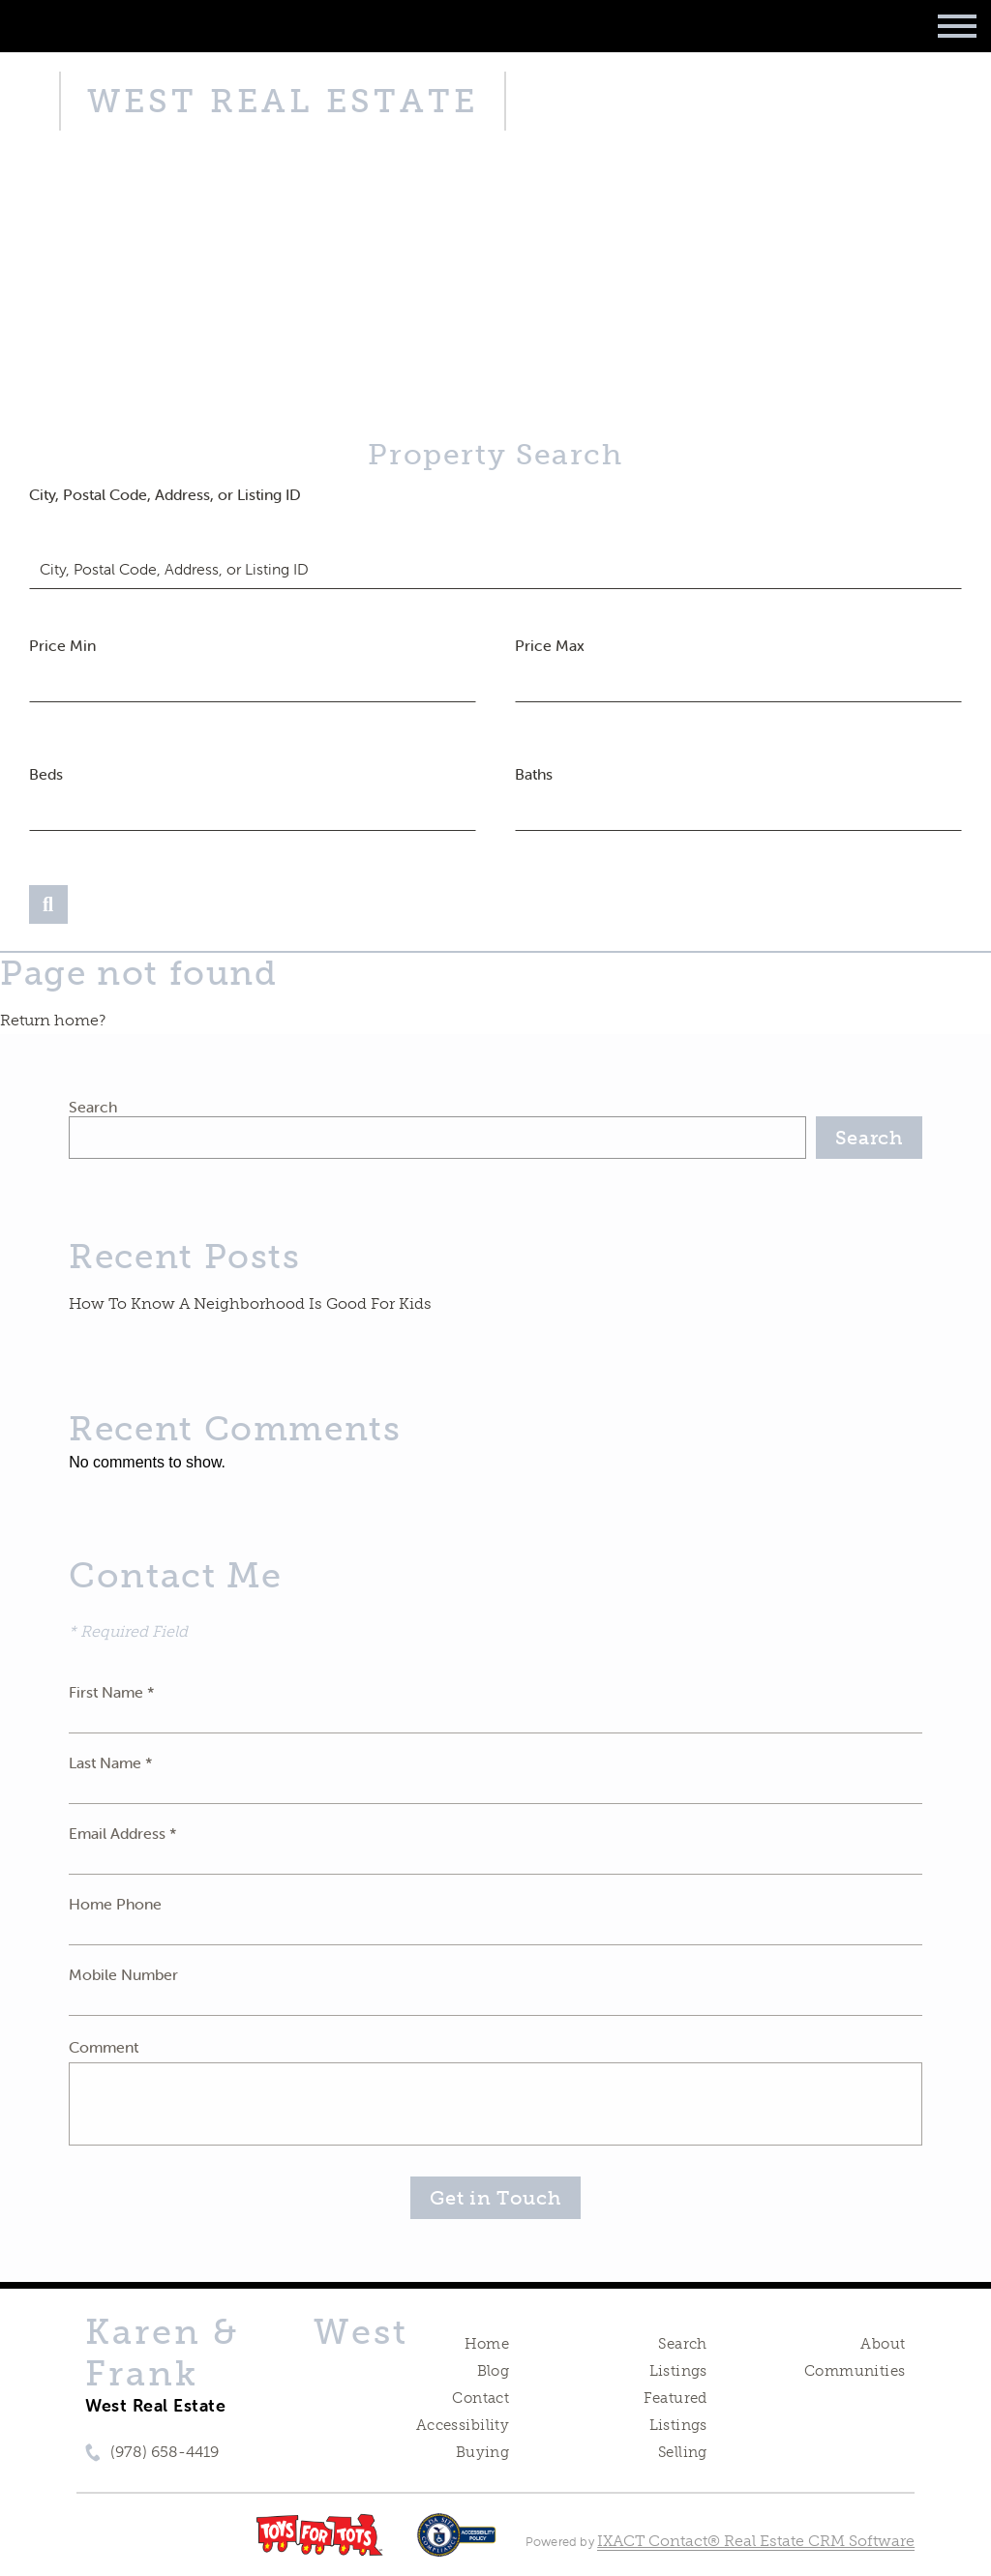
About (882, 2344)
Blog (493, 2371)
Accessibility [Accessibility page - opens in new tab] (462, 2425)
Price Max (550, 645)
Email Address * (123, 1833)
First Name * (112, 1692)
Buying (483, 2452)
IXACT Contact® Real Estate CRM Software (756, 2541)
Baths (534, 774)
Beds (46, 774)
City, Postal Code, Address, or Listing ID (165, 494)
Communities (855, 2371)
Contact (480, 2398)
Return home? (52, 1020)
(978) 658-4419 (164, 2452)
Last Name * (111, 1762)
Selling (682, 2452)
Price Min (62, 645)
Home (487, 2344)
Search (93, 1106)
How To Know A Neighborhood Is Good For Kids (250, 1303)
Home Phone (115, 1903)
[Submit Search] (48, 904)
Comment (103, 2047)
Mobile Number (123, 1974)
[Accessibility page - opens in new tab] (456, 2544)
